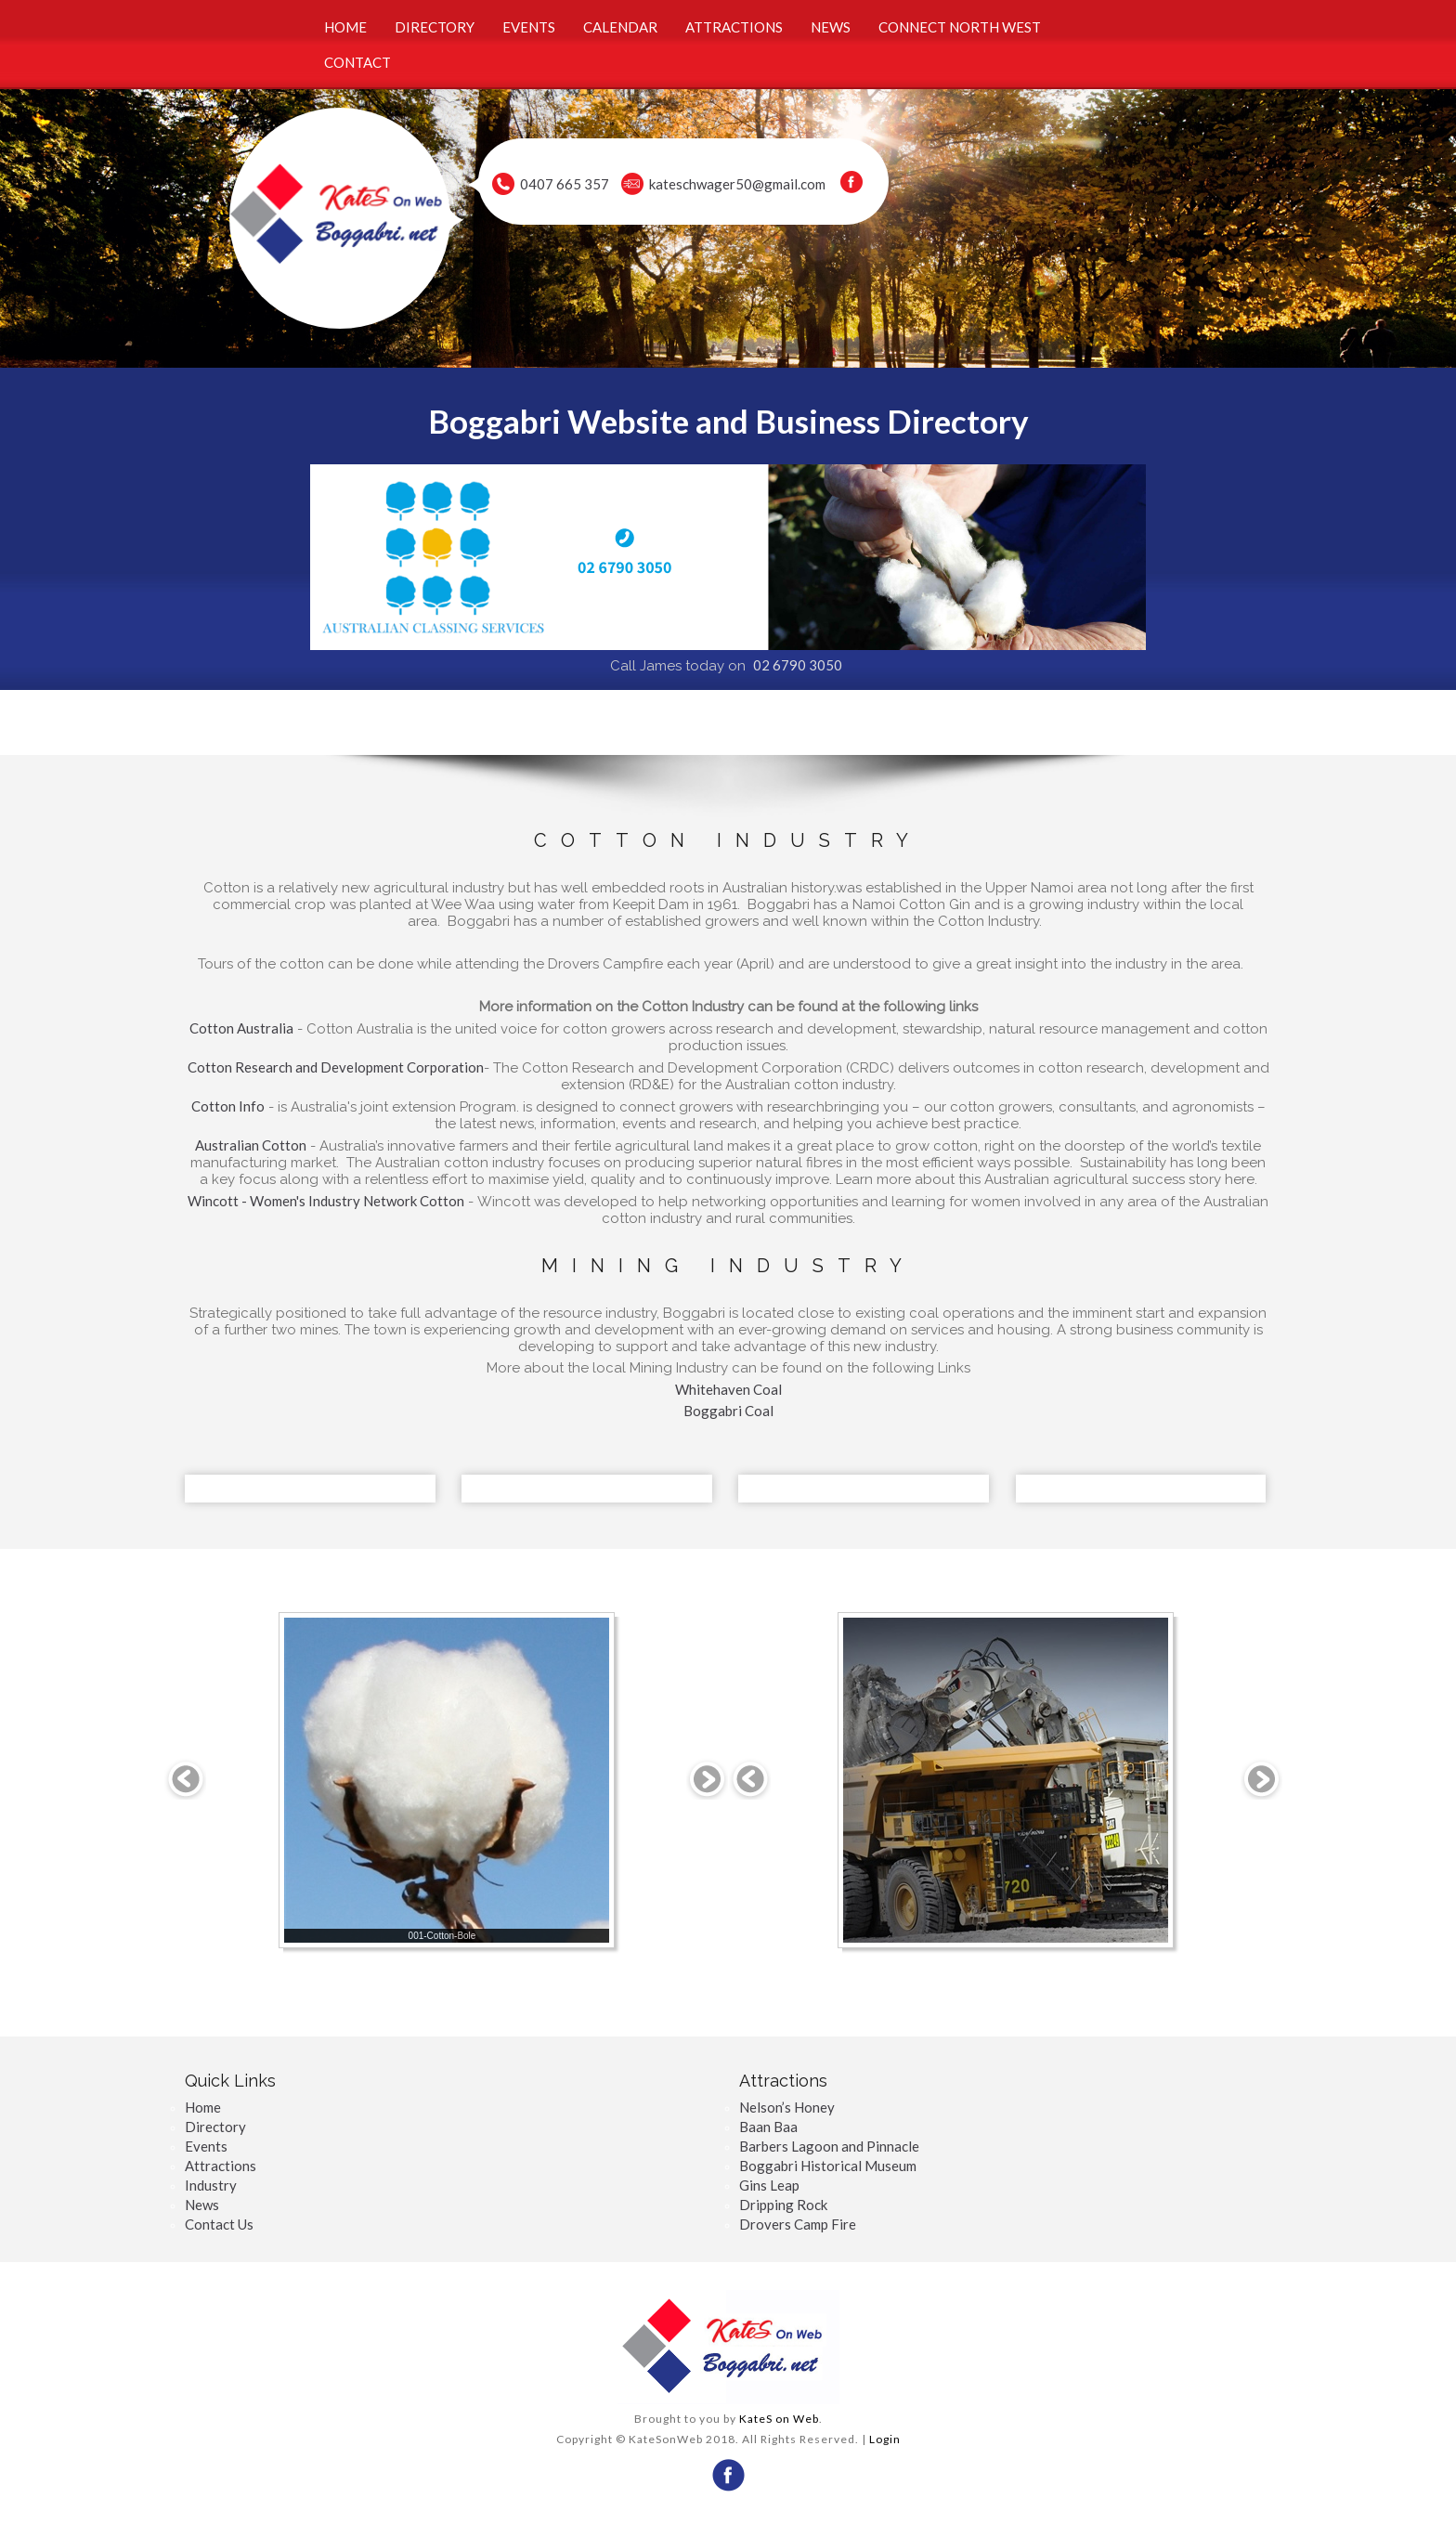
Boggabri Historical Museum (827, 2165)
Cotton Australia (241, 1028)
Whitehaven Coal (728, 1389)
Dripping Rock (783, 2204)
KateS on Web (779, 2419)
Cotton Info (228, 1106)
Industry (211, 2185)
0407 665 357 (564, 184)
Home (203, 2107)
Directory (215, 2126)
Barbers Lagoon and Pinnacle (829, 2146)
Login (885, 2439)
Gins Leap (769, 2185)
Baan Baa (768, 2126)
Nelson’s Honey (787, 2107)
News (202, 2204)
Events (206, 2146)
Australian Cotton (250, 1145)
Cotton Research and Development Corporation (336, 1067)
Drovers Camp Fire (797, 2224)
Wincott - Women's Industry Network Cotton (326, 1200)
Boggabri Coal (728, 1410)
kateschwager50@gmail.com (737, 184)
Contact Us (219, 2224)
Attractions (220, 2165)
